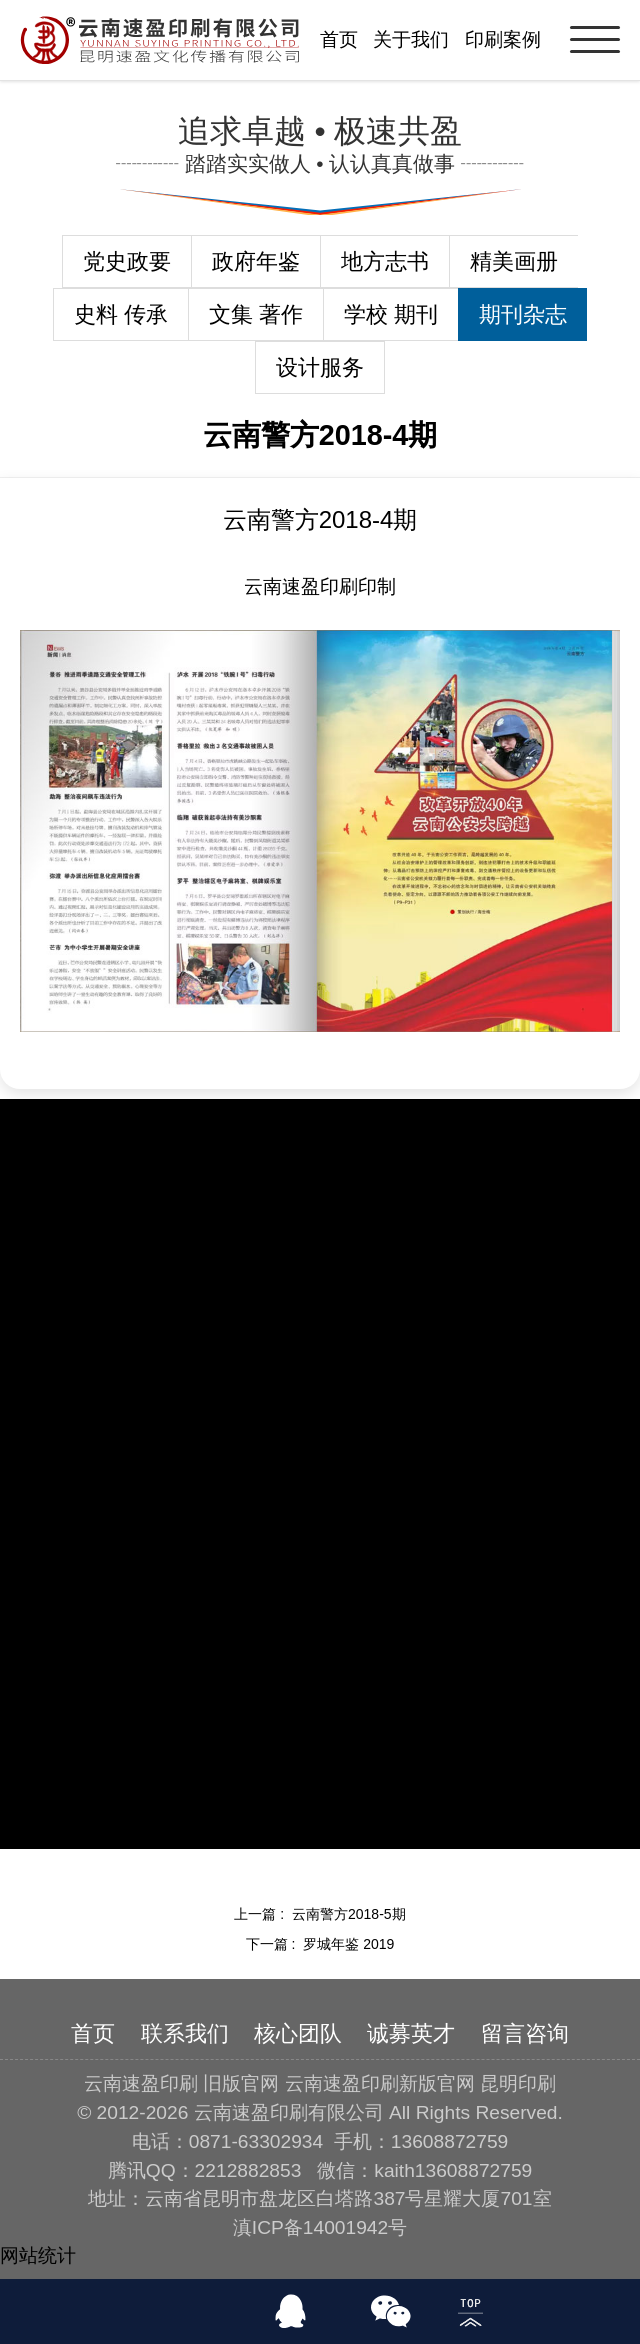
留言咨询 (525, 2033)
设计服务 (320, 367)
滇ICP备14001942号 (320, 2227)
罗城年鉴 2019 (348, 1944)
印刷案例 (503, 39)
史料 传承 (121, 314)
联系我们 (185, 2033)
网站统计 (38, 2255)
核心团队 (298, 2033)
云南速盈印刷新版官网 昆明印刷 (420, 2083)
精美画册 (514, 261)
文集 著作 (256, 314)
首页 (339, 39)
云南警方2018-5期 (349, 1914)
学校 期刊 (391, 314)
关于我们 (411, 39)
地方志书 (385, 261)
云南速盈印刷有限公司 (289, 2112)
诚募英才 (411, 2033)
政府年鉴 (256, 261)
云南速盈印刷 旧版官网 (181, 2083)
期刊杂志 (523, 314)
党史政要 (127, 261)
